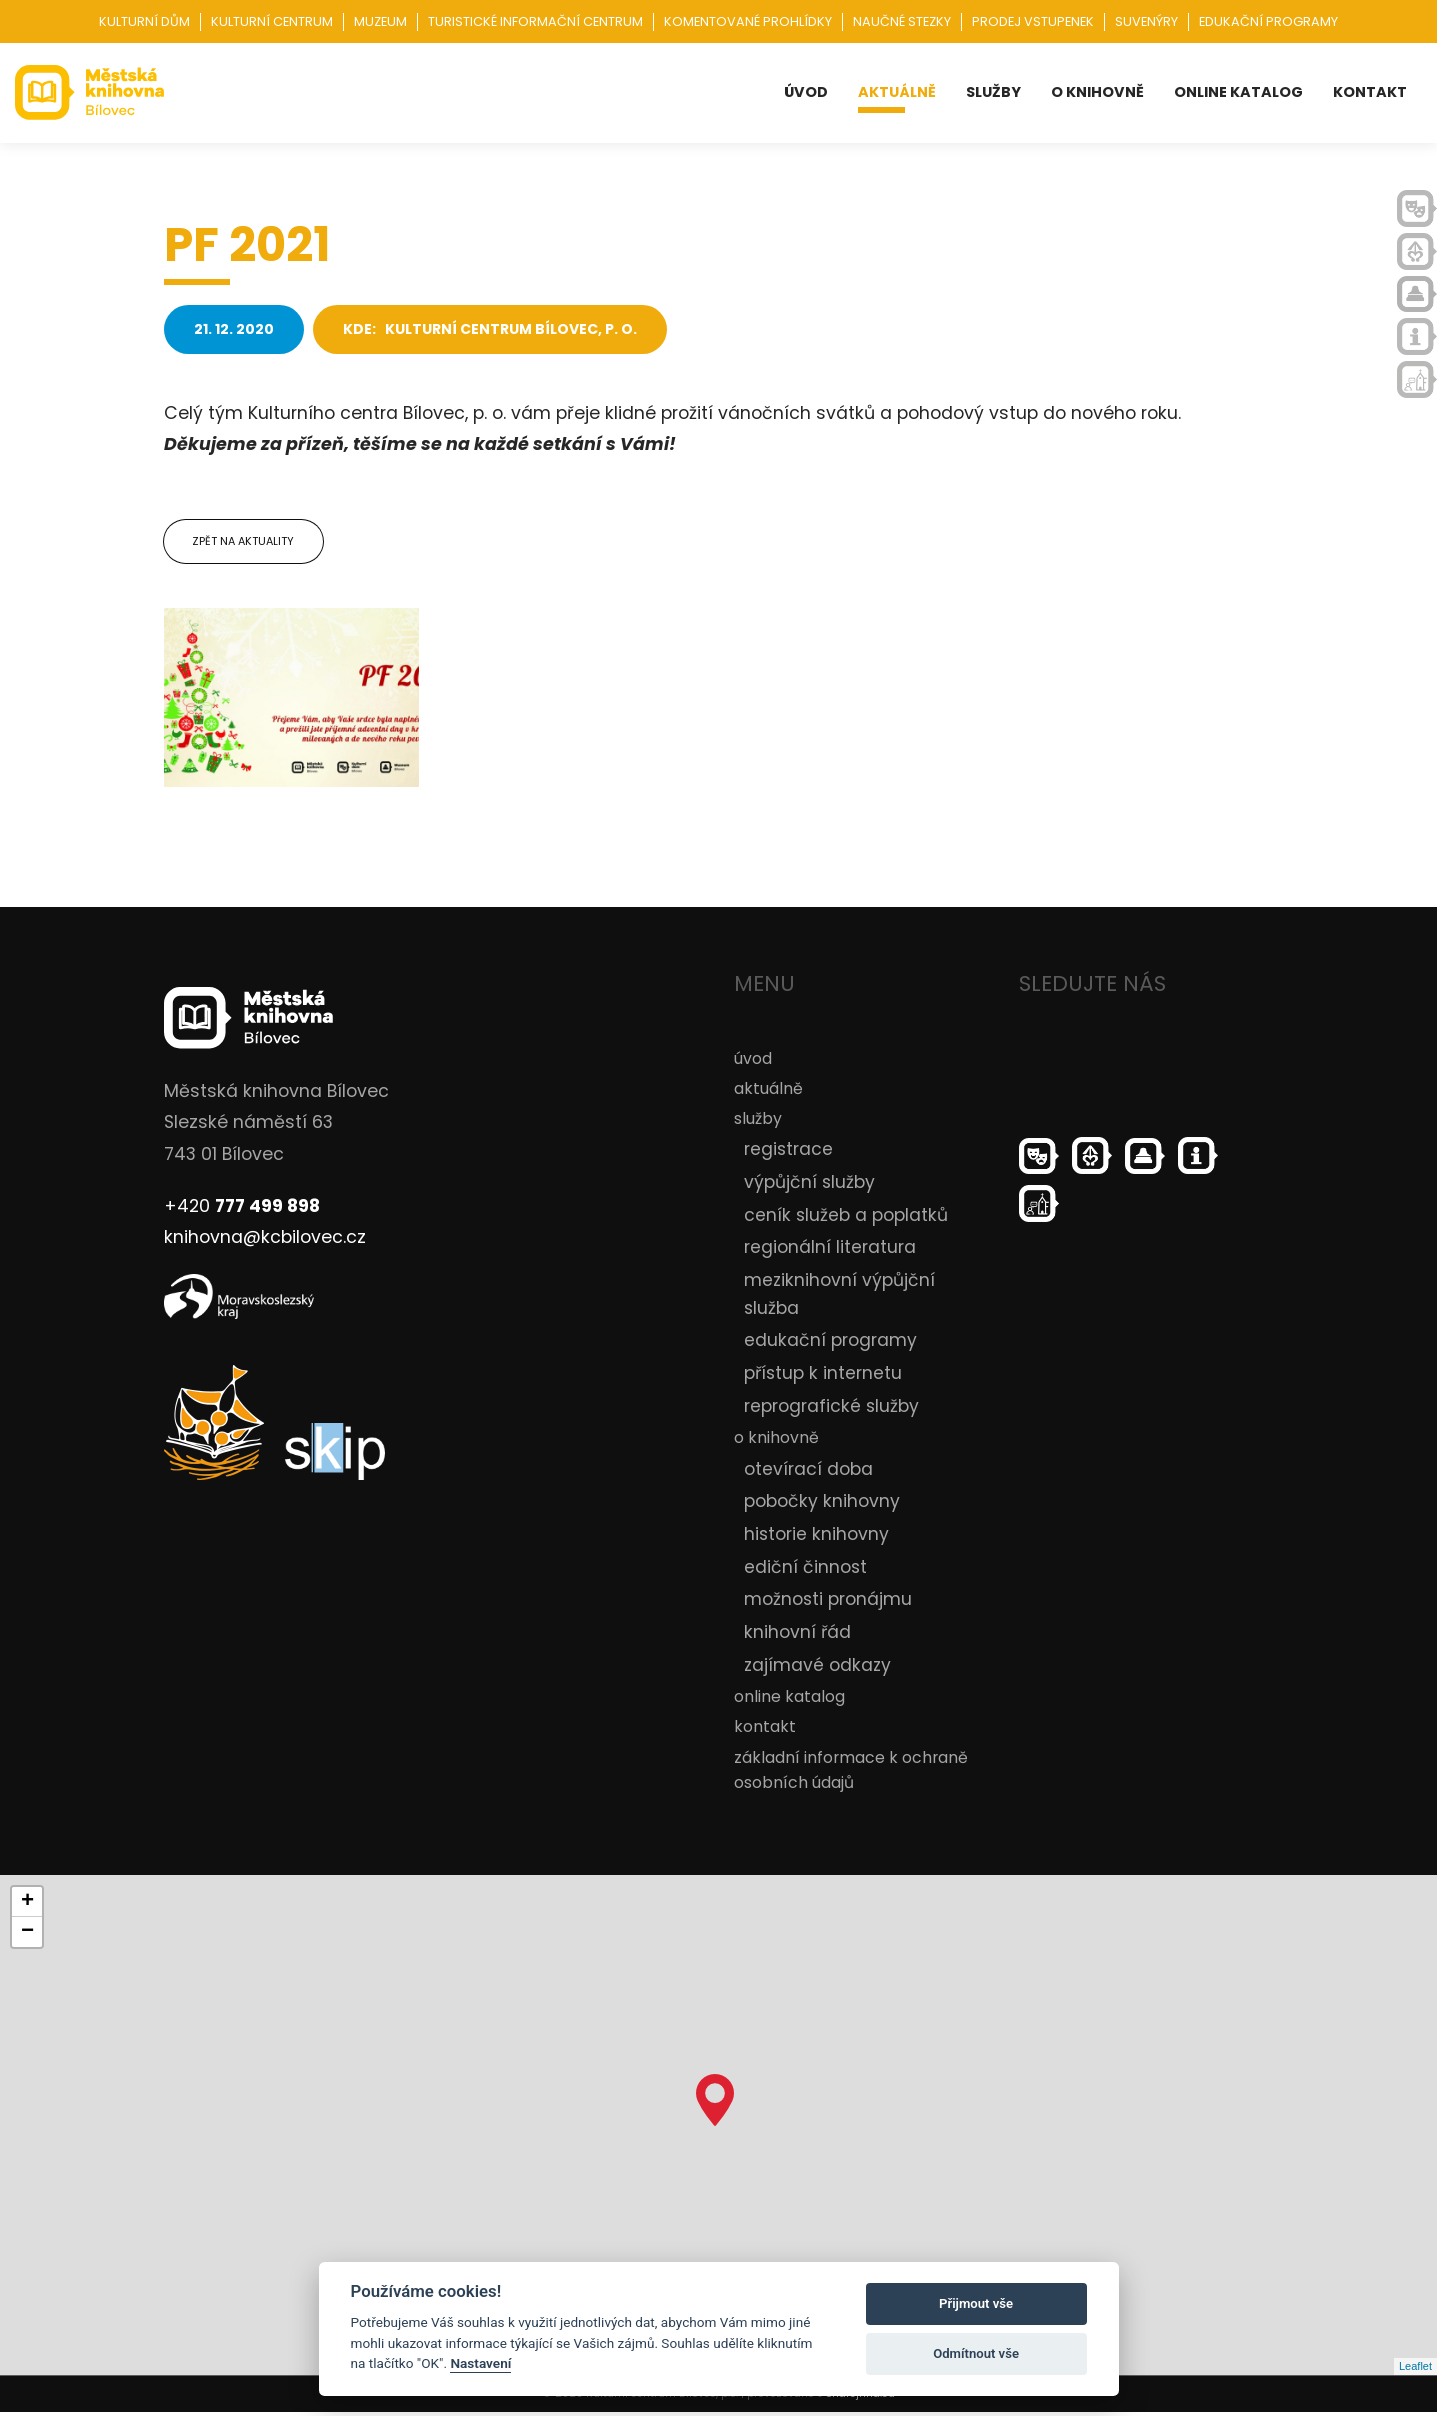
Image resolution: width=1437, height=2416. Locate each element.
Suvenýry (1146, 21)
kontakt (1370, 92)
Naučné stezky (902, 21)
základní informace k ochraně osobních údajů (851, 1773)
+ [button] (27, 1906)
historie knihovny (816, 1537)
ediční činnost (805, 1570)
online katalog (1238, 92)
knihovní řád (797, 1636)
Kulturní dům (144, 21)
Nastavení (480, 2363)
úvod (806, 92)
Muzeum (380, 21)
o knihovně (1097, 92)
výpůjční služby (809, 1186)
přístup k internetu (823, 1377)
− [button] (27, 1936)
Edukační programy (1268, 21)
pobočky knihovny (822, 1505)
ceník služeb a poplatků (846, 1218)
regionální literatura (830, 1251)
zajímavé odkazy (817, 1668)
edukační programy (830, 1344)
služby (993, 92)
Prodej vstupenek (1033, 21)
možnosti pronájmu (828, 1603)
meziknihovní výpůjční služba (839, 1298)
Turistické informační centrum (535, 21)
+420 (242, 1209)
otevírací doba (808, 1472)
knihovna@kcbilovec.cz (265, 1241)
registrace (788, 1153)
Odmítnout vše (976, 2353)
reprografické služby (831, 1409)
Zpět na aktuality (245, 543)
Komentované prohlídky (748, 21)
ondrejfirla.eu (860, 2397)
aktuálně (897, 92)
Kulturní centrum (272, 21)
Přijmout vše (976, 2303)
